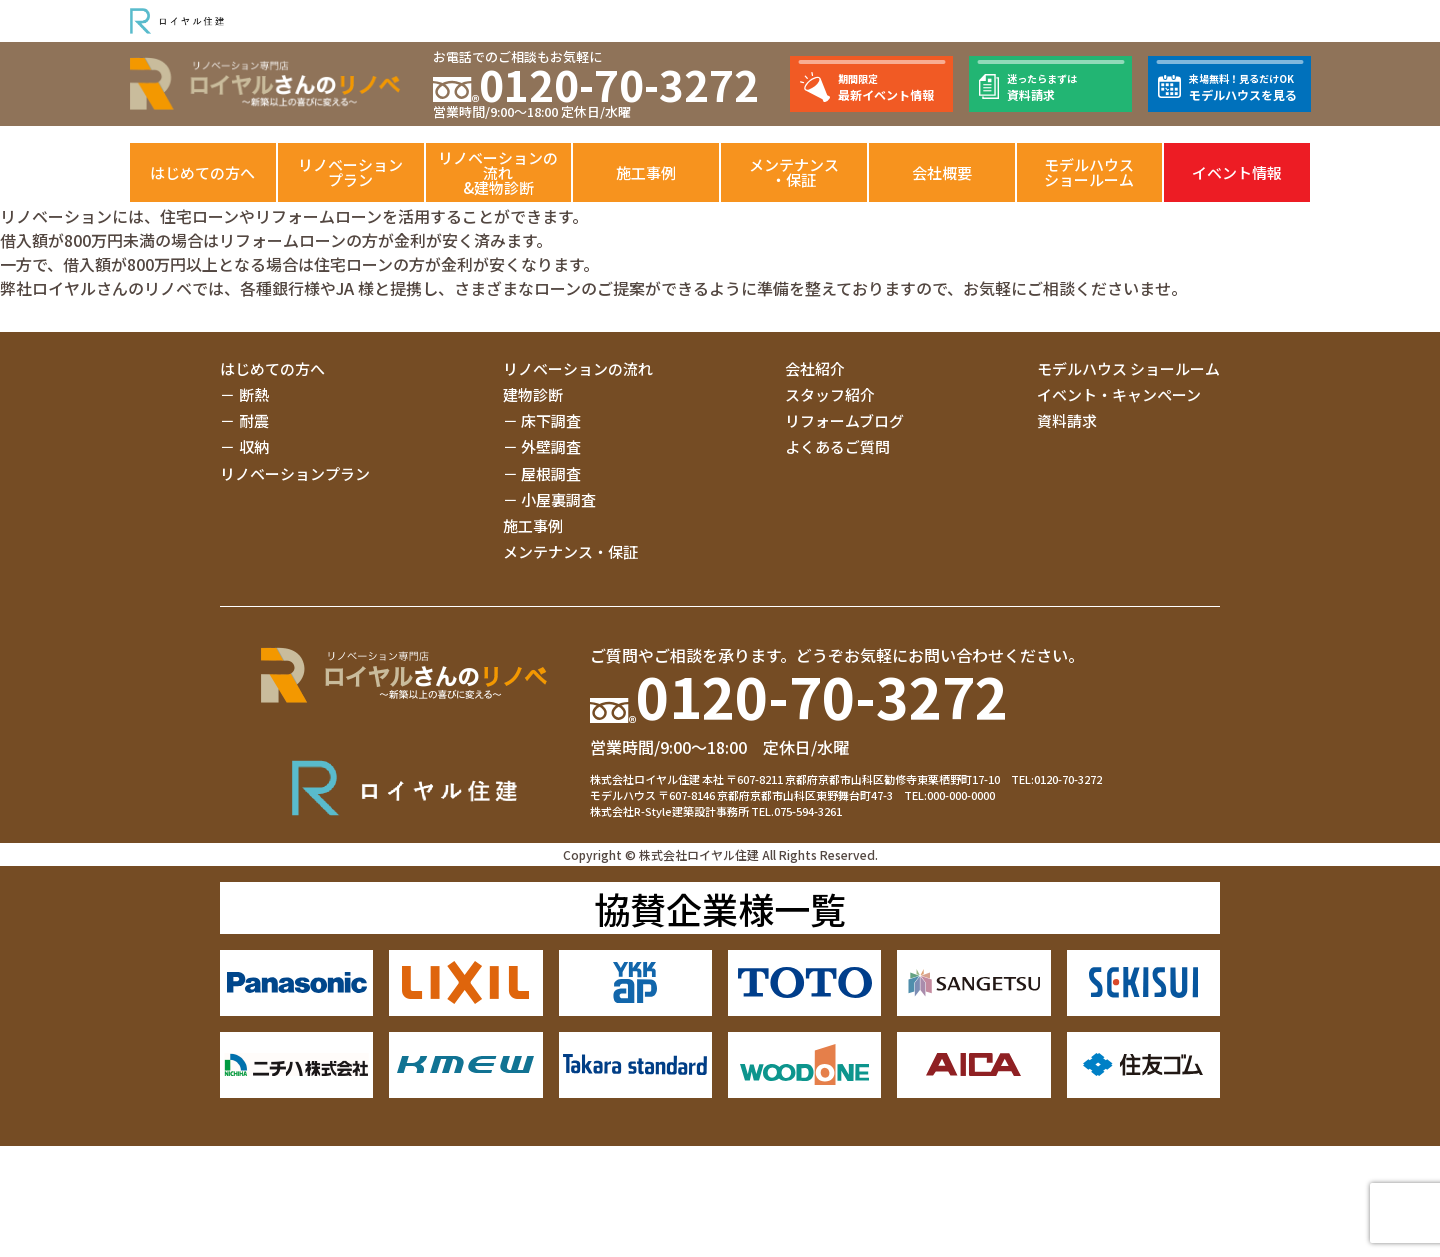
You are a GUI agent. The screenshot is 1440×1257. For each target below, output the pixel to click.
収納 (254, 446)
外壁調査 (551, 446)
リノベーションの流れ (578, 368)
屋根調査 (551, 473)
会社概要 (942, 172)
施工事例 (646, 172)
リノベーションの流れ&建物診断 (498, 172)
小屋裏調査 (558, 499)
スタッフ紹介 (830, 394)
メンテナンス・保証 (794, 172)
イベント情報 (1237, 172)
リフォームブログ (844, 420)
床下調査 (551, 420)
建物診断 (533, 394)
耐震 (254, 420)
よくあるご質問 (837, 446)
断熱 (254, 394)
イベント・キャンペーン (1119, 394)
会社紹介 (815, 368)
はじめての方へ (202, 172)
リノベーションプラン (350, 172)
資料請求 (1067, 420)
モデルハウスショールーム (1089, 172)
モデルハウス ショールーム (1128, 368)
